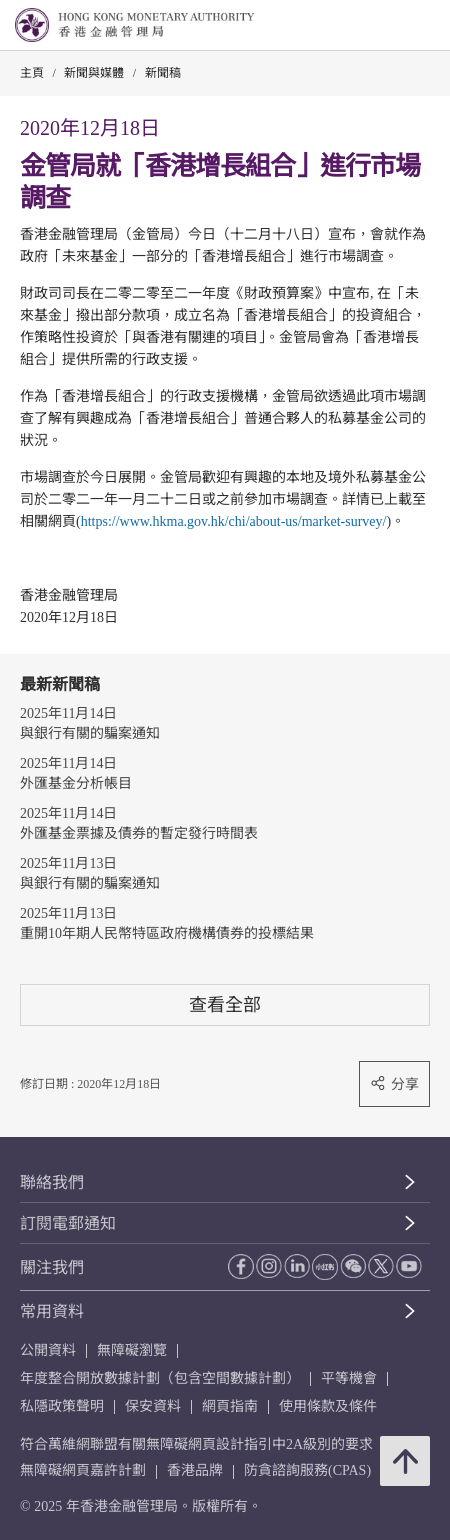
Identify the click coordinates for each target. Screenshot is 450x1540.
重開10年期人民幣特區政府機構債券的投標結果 (167, 933)
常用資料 (52, 1311)
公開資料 (48, 1350)
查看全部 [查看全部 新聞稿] (225, 1004)
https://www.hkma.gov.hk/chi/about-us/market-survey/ (234, 521)
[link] (384, 26)
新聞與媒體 (94, 73)
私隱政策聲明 (62, 1406)
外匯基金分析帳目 (76, 783)
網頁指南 (230, 1406)
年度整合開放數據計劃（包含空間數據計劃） (160, 1378)
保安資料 (153, 1406)
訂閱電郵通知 (68, 1223)
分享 (394, 1083)
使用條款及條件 (328, 1406)
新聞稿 (163, 73)
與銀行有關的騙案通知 (90, 733)
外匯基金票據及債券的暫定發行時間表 (139, 833)
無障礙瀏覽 (132, 1350)
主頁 (32, 73)
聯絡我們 (52, 1182)
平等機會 (349, 1378)
